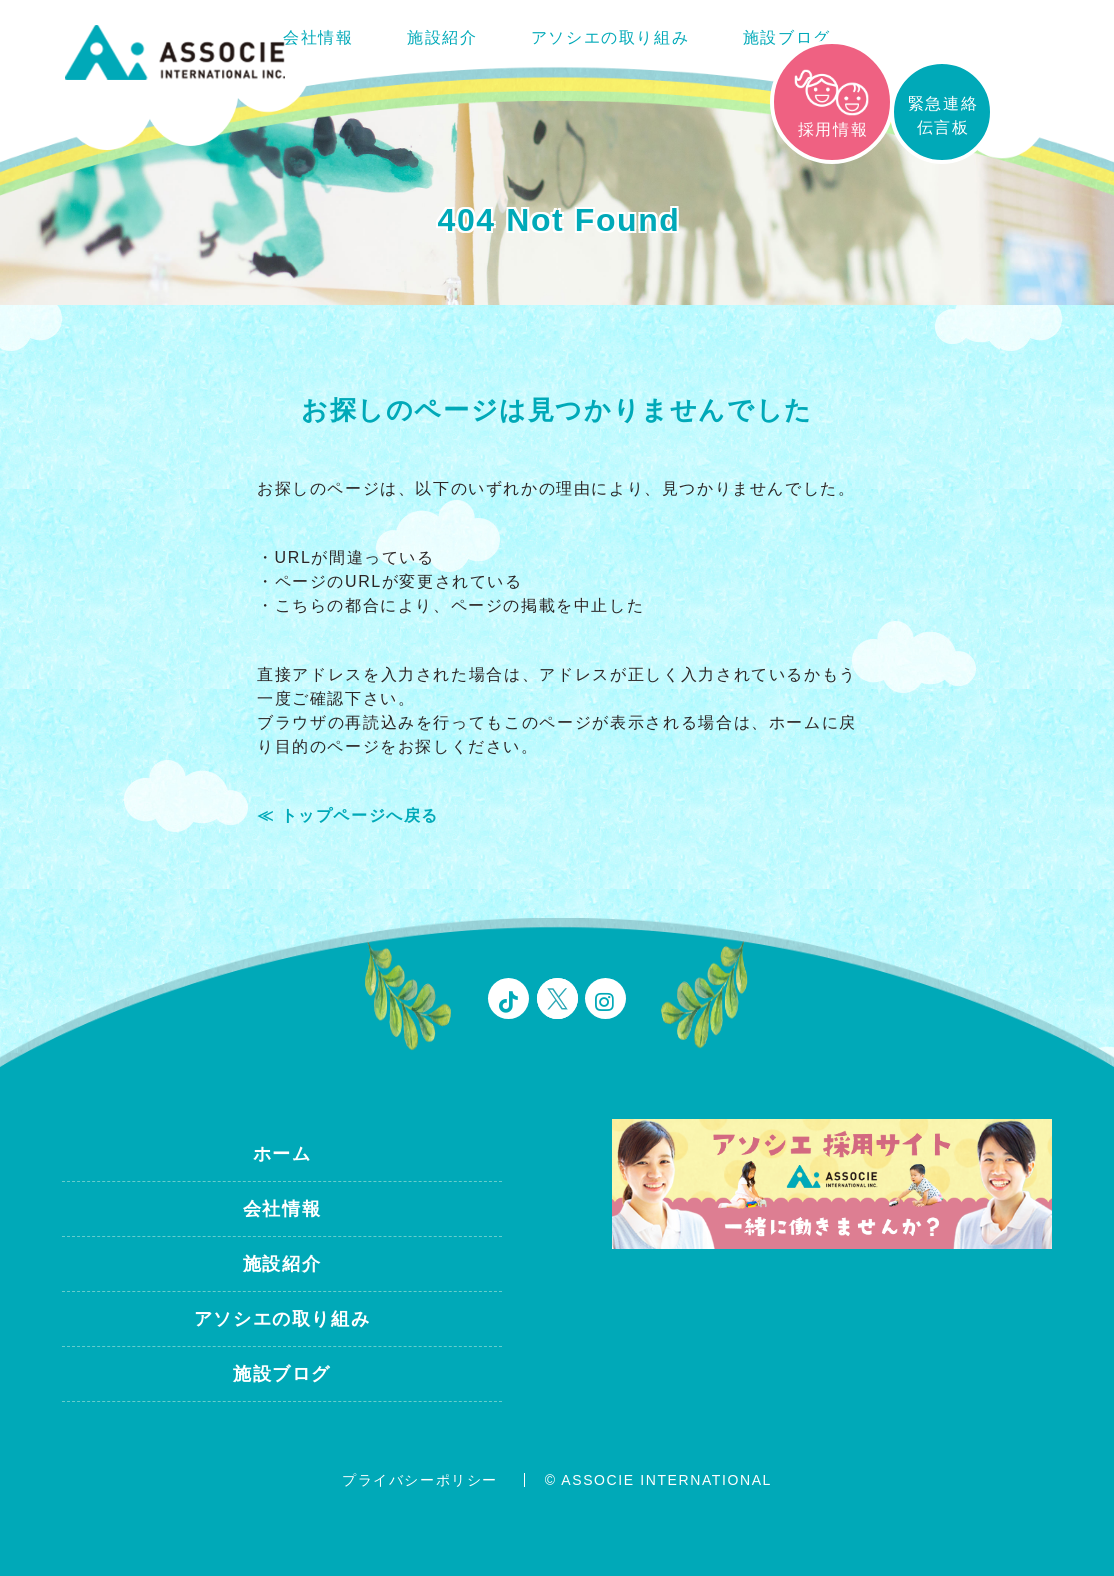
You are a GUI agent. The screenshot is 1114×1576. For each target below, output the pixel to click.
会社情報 (318, 37)
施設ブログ (787, 37)
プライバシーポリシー (420, 1480)
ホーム (282, 1154)
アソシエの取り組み (610, 37)
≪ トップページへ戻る (348, 815)
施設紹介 (442, 37)
